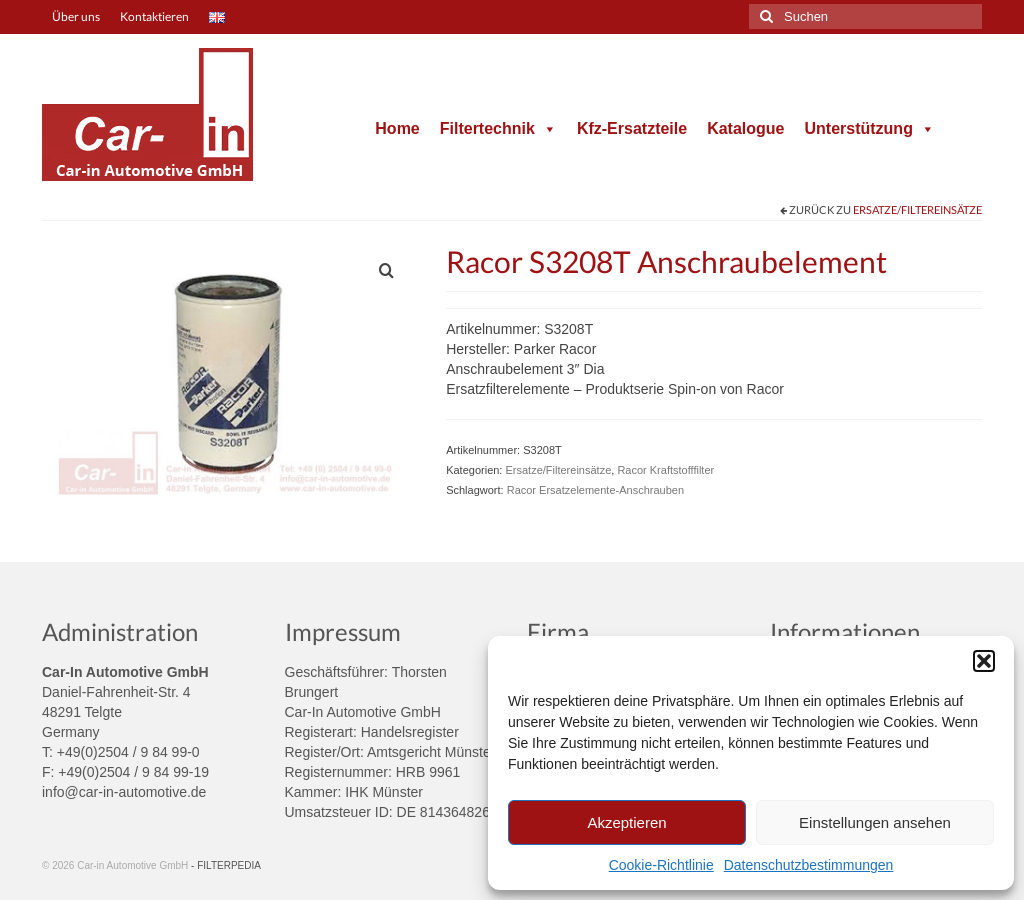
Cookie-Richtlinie (661, 865)
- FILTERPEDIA (226, 865)
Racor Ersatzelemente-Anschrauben (595, 490)
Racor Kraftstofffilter (665, 470)
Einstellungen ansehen (875, 822)
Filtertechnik (498, 128)
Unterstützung (869, 128)
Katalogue (745, 128)
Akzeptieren (626, 822)
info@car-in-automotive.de (124, 792)
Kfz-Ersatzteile (632, 128)
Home (397, 128)
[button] (984, 661)
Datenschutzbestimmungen (809, 865)
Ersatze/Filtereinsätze (917, 209)
